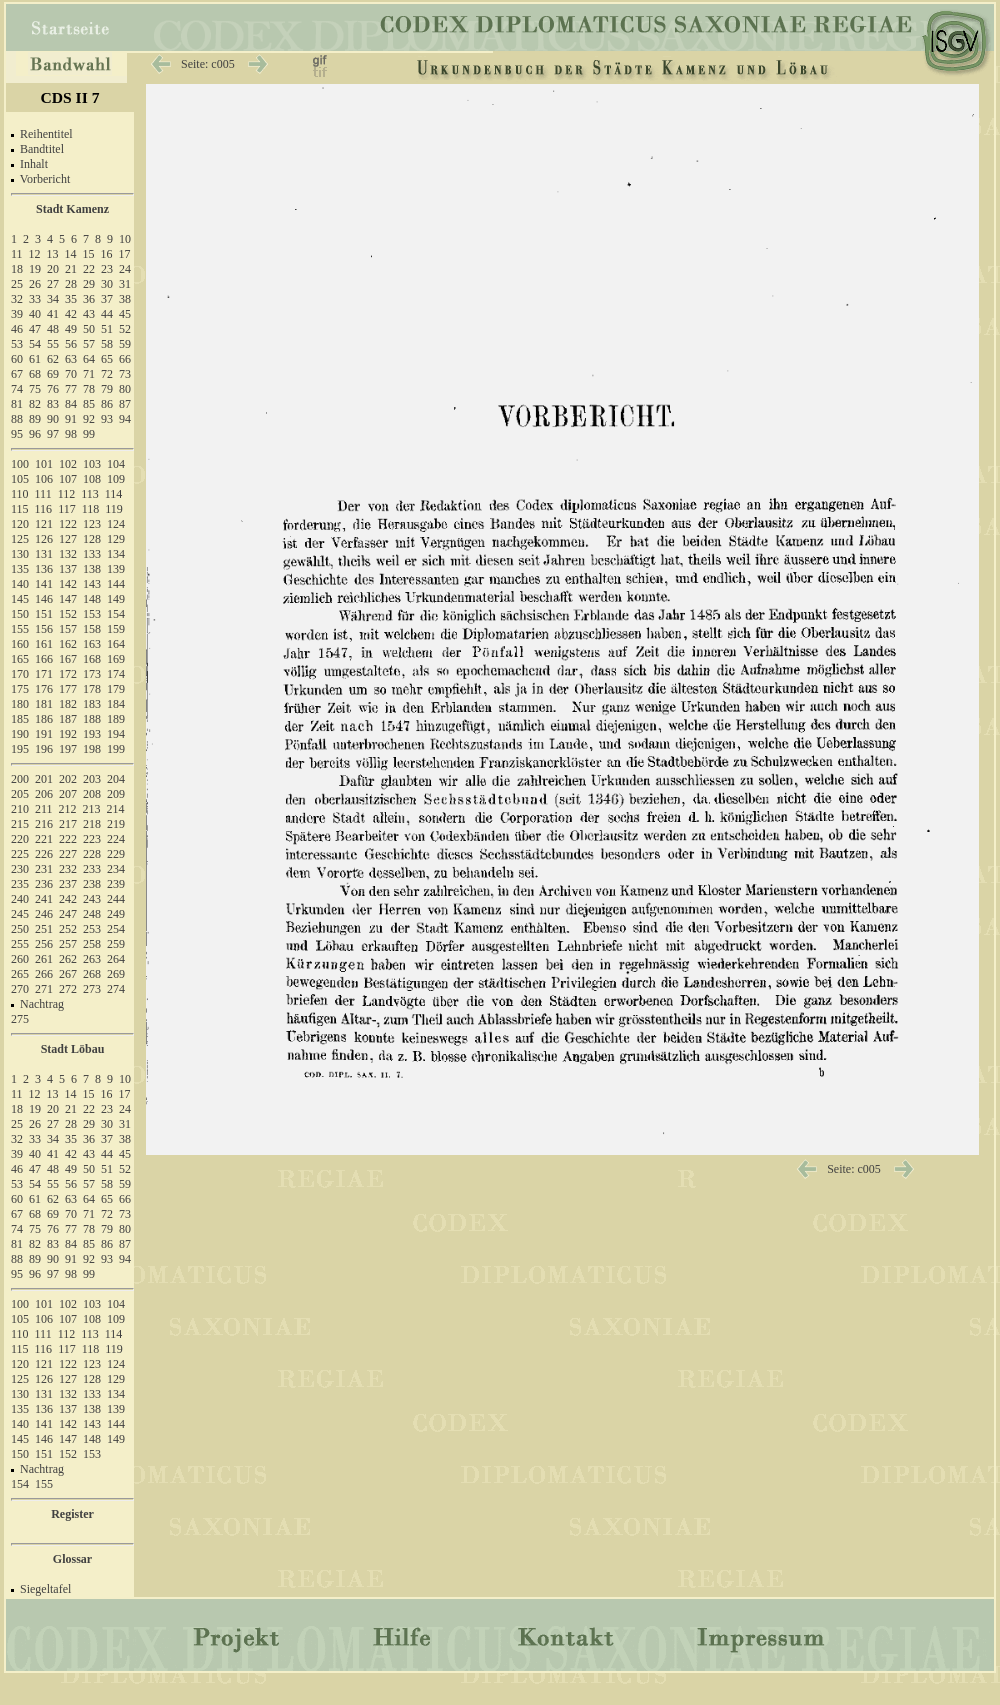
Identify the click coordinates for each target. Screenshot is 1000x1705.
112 (67, 494)
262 (68, 959)
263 (92, 959)
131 (44, 554)
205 (20, 794)
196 (44, 749)
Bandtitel (42, 149)
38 (125, 299)
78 (89, 389)
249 (116, 914)
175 (20, 689)
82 (35, 404)
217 (68, 824)
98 (71, 434)
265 (20, 974)
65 (107, 359)
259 (116, 944)
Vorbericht (45, 179)
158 (92, 629)
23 (107, 269)
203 (92, 779)
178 (92, 689)
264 (116, 959)
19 (35, 269)
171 (44, 674)
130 (20, 554)
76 (53, 389)
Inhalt (34, 164)
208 (92, 794)
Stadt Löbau (73, 1049)
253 (92, 929)
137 (68, 569)
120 (20, 524)
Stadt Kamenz (72, 209)
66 (125, 359)
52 (125, 329)
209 (116, 794)
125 (20, 539)
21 (71, 269)
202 (68, 779)
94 (125, 419)
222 (68, 839)
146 (44, 599)
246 (44, 914)
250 (20, 929)
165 (20, 659)
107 (68, 479)
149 (116, 599)
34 (53, 299)
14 (71, 254)
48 (53, 329)
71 (89, 374)
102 (68, 464)
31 (125, 284)
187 (68, 719)
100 (20, 464)
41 (53, 314)
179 (116, 689)
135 (20, 569)
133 (92, 554)
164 (116, 644)
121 (44, 524)
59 (125, 344)
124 (116, 524)
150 (20, 614)
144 (116, 584)
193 (92, 734)
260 (20, 959)
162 (68, 644)
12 (35, 254)
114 (114, 494)
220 (20, 839)
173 (92, 674)
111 (43, 494)
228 (92, 854)
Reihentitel (46, 134)
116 (44, 509)
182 (68, 704)
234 (116, 869)
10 (125, 239)
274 (116, 989)
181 (44, 704)
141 (44, 584)
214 (116, 809)
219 (116, 824)
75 (35, 389)
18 (17, 269)
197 (68, 749)
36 (89, 299)
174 (116, 674)
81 (17, 404)
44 (107, 314)
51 (107, 329)
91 (71, 419)
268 (92, 974)
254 (116, 929)
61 (35, 359)
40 (35, 314)
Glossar (72, 1559)
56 (71, 344)
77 (71, 389)
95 (17, 434)
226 (44, 854)
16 (107, 254)
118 (91, 509)
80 (125, 389)
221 (44, 839)
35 (71, 299)
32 (17, 299)
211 (44, 809)
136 (44, 569)
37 (107, 299)
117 (67, 509)
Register (72, 1514)
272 (68, 989)
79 (107, 389)
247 (68, 914)
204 (116, 779)
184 (116, 704)
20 (53, 269)
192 (68, 734)
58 (107, 344)
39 (17, 314)
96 (35, 434)
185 (20, 719)
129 (116, 539)
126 (44, 539)
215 (20, 824)
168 (92, 659)
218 (92, 824)
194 (116, 734)
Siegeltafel (45, 1589)
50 (89, 329)
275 (20, 1019)
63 (71, 359)
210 (20, 809)
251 (44, 929)
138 (92, 569)
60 (17, 359)
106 (44, 479)
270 (20, 989)
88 (17, 419)
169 (116, 659)
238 (92, 884)
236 (44, 884)
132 (68, 554)
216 (44, 824)
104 (116, 464)
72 (107, 374)
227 (68, 854)
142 (68, 584)
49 (71, 329)
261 (44, 959)
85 (89, 404)
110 (20, 494)
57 (89, 344)
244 (116, 899)
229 (116, 854)
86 (107, 404)
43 (89, 314)
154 (116, 614)
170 (20, 674)
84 (71, 404)
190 (20, 734)
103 (92, 464)
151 (44, 614)
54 (35, 344)
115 (20, 509)
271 (44, 989)
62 (53, 359)
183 (92, 704)
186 (44, 719)
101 (44, 464)
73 (125, 374)
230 (20, 869)
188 (92, 719)
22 (89, 269)
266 (44, 974)
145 (20, 599)
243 (92, 899)
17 (125, 254)
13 (53, 254)
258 (92, 944)
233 (92, 869)
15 (89, 254)
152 (68, 614)
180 (20, 704)
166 (44, 659)
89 (35, 419)
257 (68, 944)
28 (71, 284)
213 (92, 809)
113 (90, 494)
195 (20, 749)
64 (89, 359)
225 (20, 854)
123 (92, 524)
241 (44, 899)
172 (68, 674)
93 (107, 419)
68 (35, 374)
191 (44, 734)
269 (116, 974)
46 (17, 329)
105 (20, 479)
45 (125, 314)
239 (116, 884)
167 (68, 659)
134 (116, 554)
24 (125, 269)
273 (92, 989)
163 (92, 644)
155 (20, 629)
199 (116, 749)
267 (68, 974)
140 (20, 584)
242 (68, 899)
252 (68, 929)
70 (71, 374)
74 (17, 389)
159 (116, 629)
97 (53, 434)
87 (125, 404)
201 (44, 779)
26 (35, 284)
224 (116, 839)
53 (17, 344)
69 (53, 374)
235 (20, 884)
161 (44, 644)
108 (92, 479)
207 (68, 794)
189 (116, 719)
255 (20, 944)
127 (68, 539)
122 (68, 524)
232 (68, 869)
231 (44, 869)
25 (17, 284)
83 (53, 404)
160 (20, 644)
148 (92, 599)
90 (53, 419)
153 (92, 614)
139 (116, 569)
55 (53, 344)
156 (44, 629)
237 (68, 884)
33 (35, 299)
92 (89, 419)
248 (92, 914)
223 (92, 839)
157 (68, 629)
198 (92, 749)
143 (92, 584)
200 (20, 779)
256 (44, 944)
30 (107, 284)
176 (44, 689)
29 (89, 284)
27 (53, 284)
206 (44, 794)
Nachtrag (42, 1004)
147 (68, 599)
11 (17, 254)
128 (92, 539)
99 (89, 434)
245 (20, 914)
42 (71, 314)
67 (17, 374)
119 (114, 509)
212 (68, 809)
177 (68, 689)
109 (116, 479)
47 (35, 329)
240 (20, 899)
